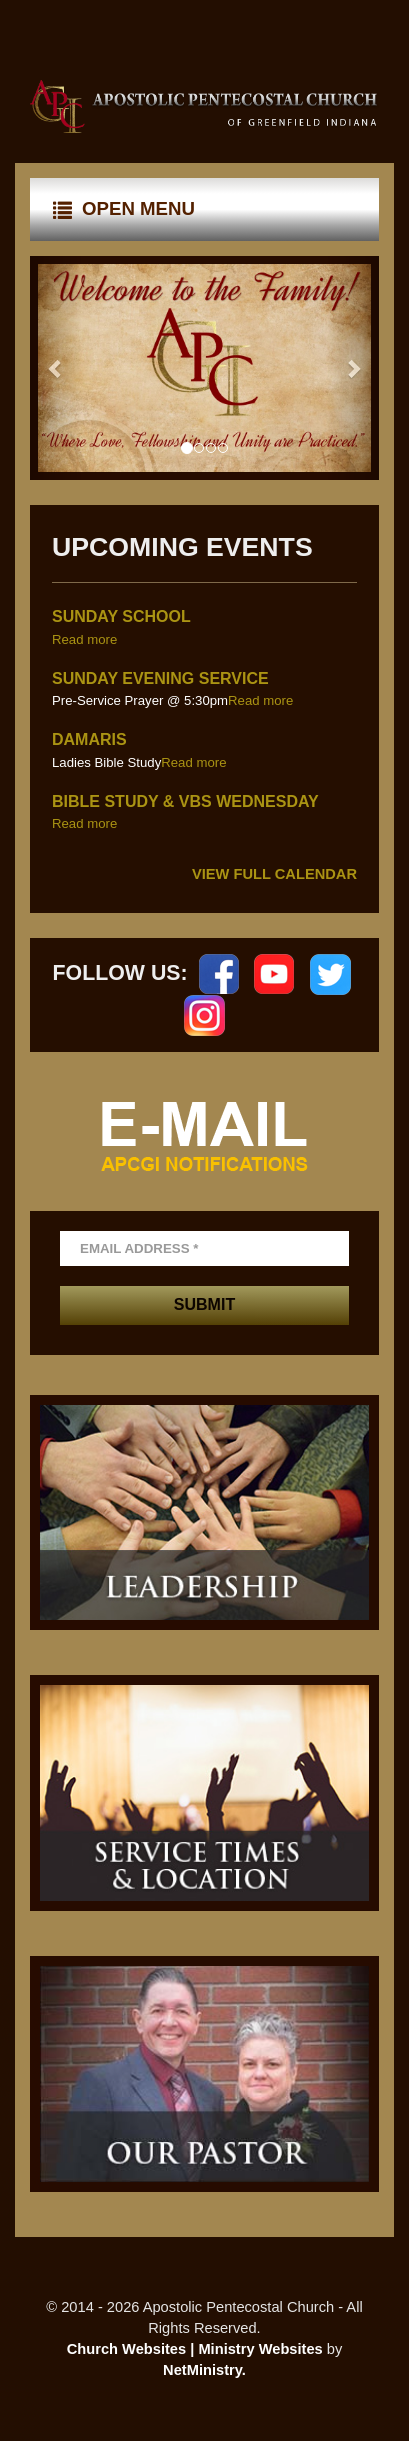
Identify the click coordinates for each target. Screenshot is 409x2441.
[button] (56, 367)
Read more (84, 639)
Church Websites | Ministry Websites (197, 2349)
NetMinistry (202, 2370)
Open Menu (124, 209)
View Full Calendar (274, 874)
